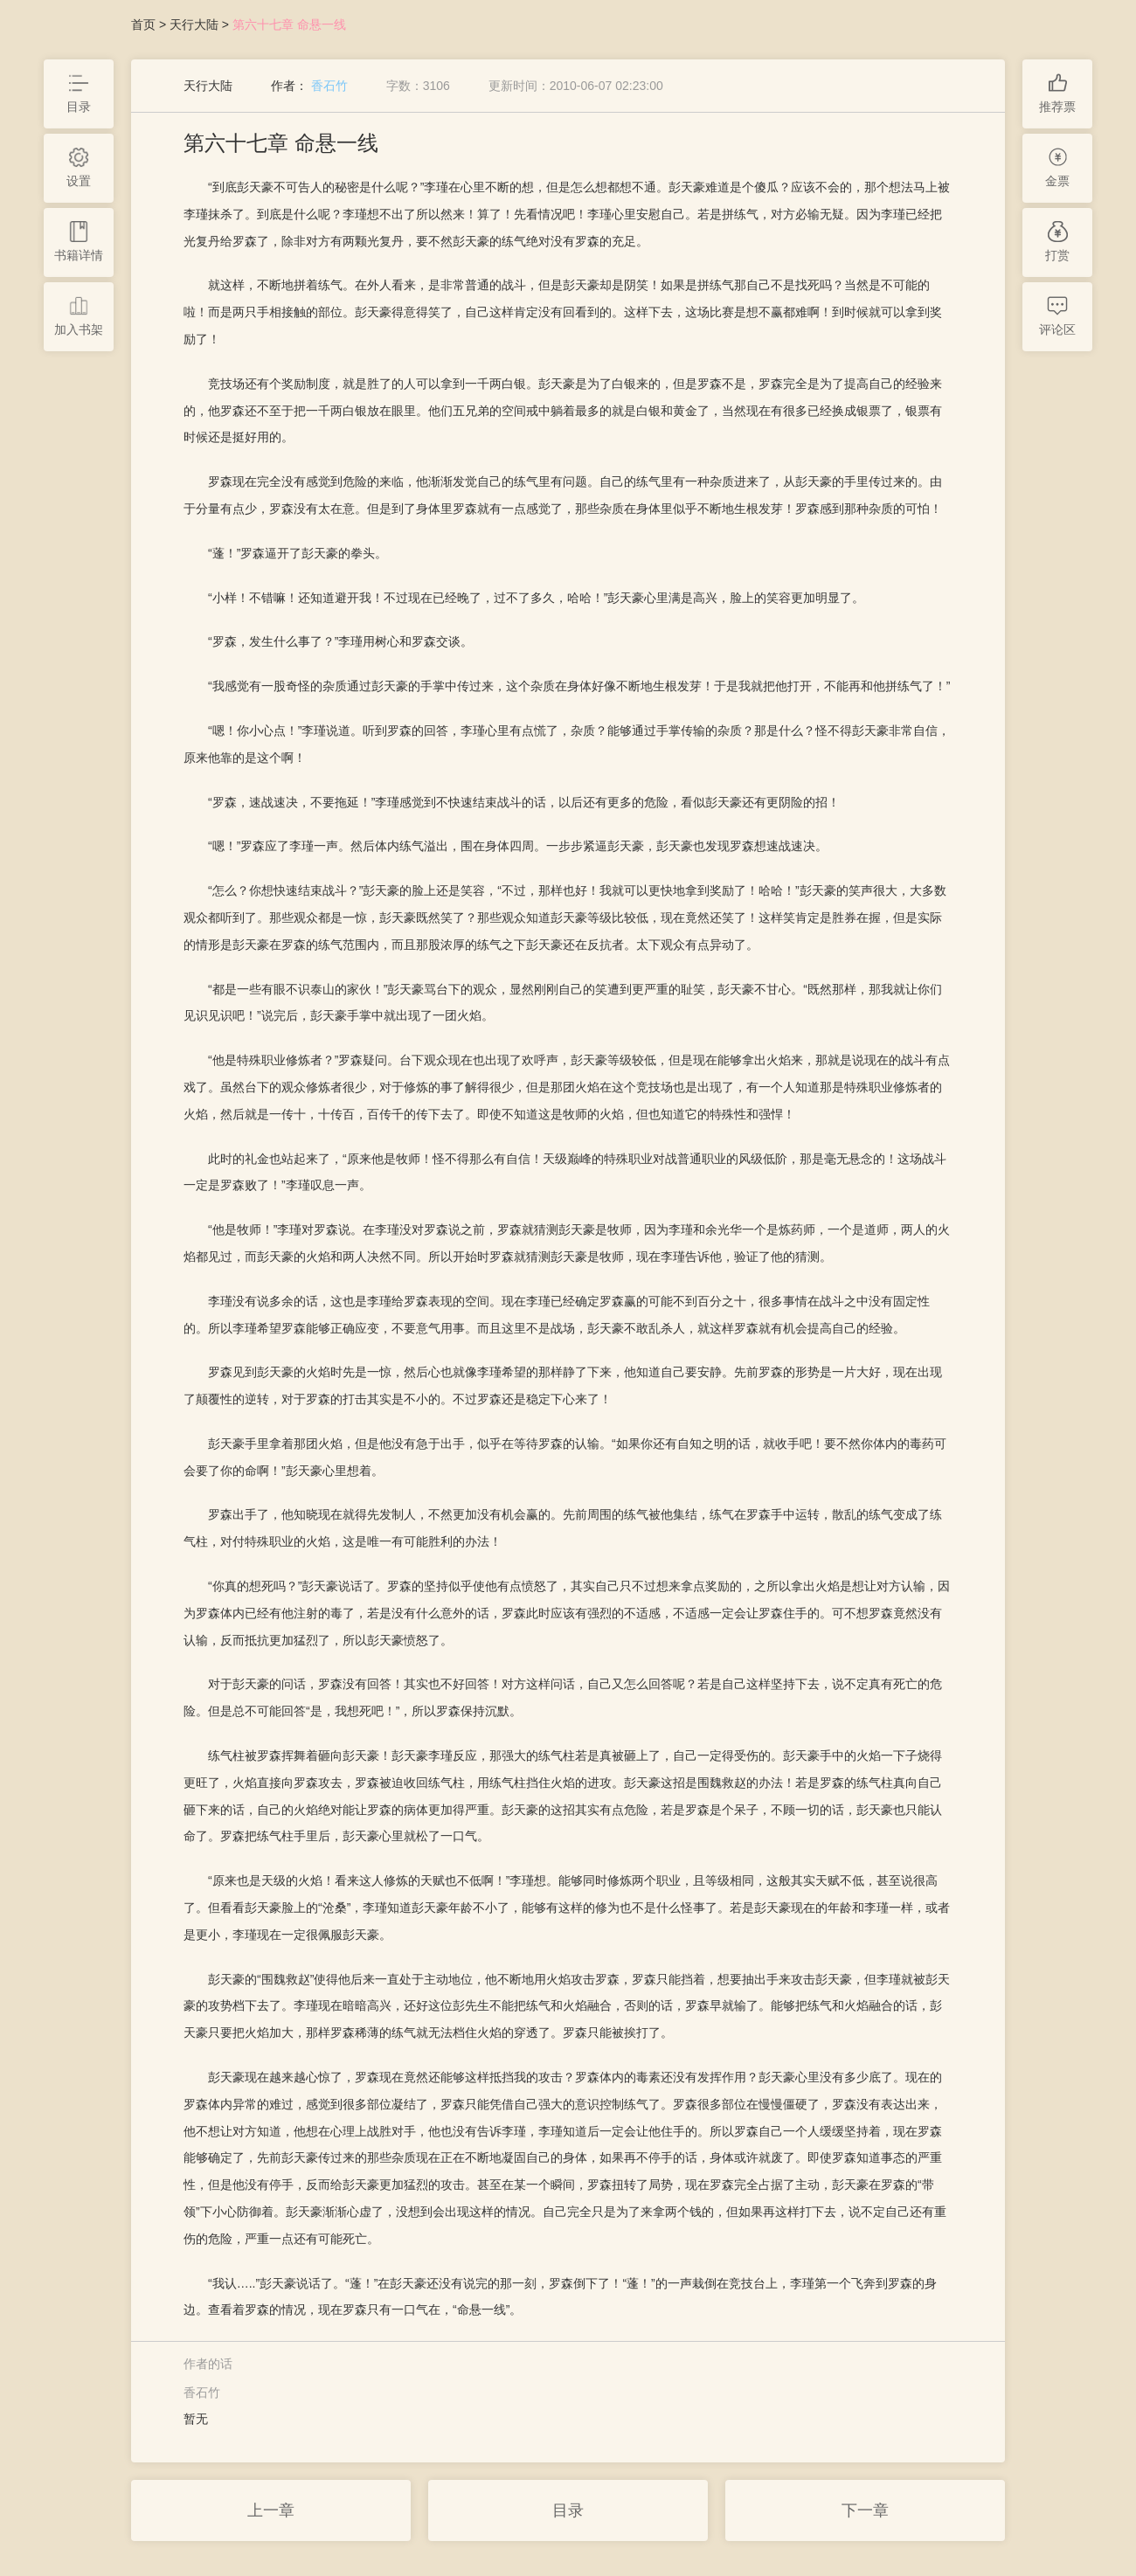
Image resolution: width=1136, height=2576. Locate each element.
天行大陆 (194, 24)
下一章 (865, 2510)
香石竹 (329, 86)
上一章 (270, 2510)
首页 (143, 24)
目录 (568, 2510)
